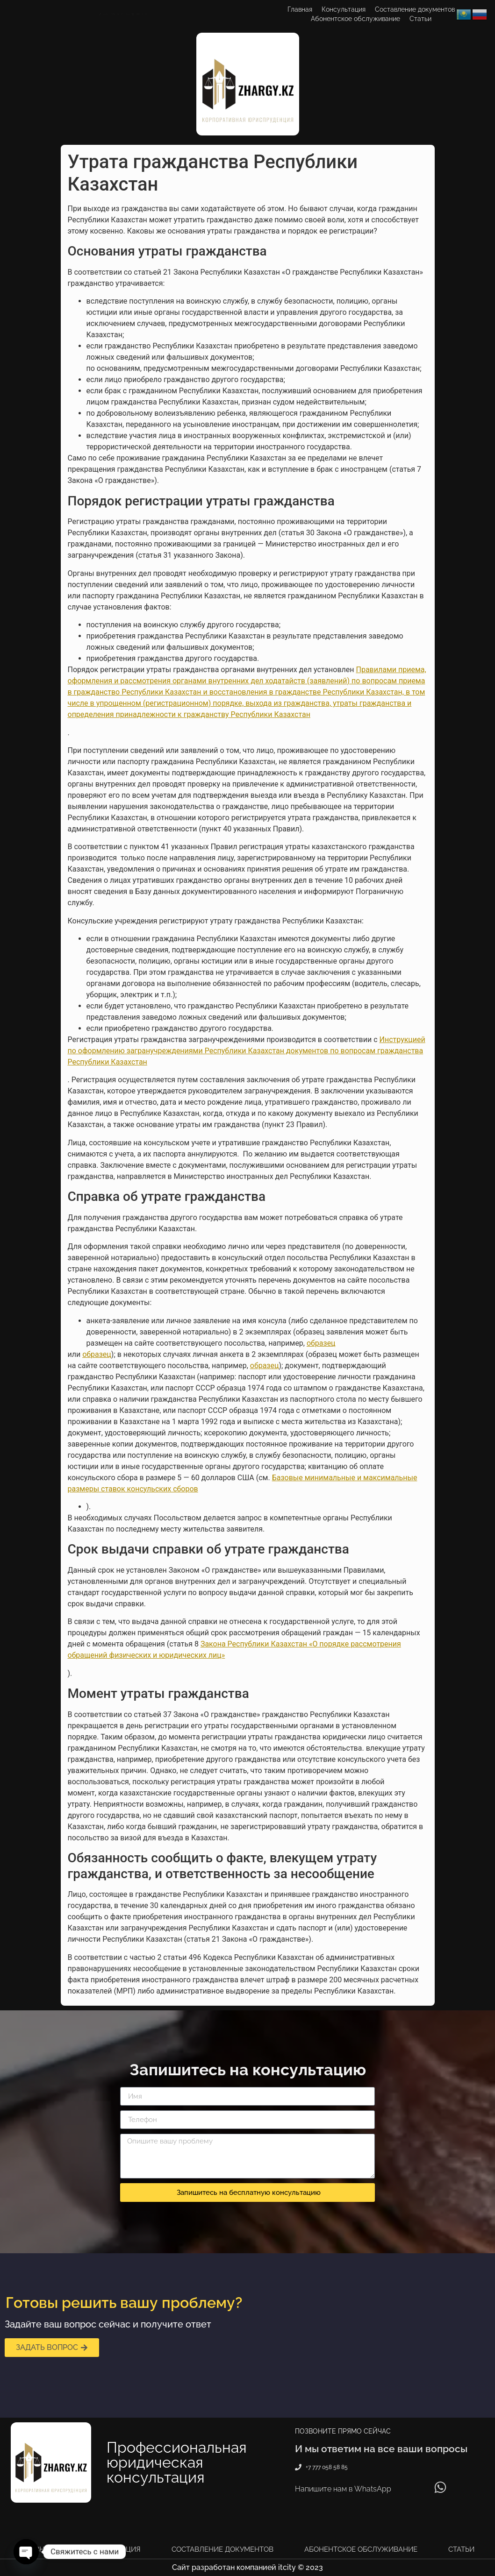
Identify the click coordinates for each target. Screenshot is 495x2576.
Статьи (420, 18)
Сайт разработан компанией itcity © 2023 (247, 2567)
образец (321, 1343)
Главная (299, 9)
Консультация (344, 9)
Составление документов (415, 9)
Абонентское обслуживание (355, 18)
